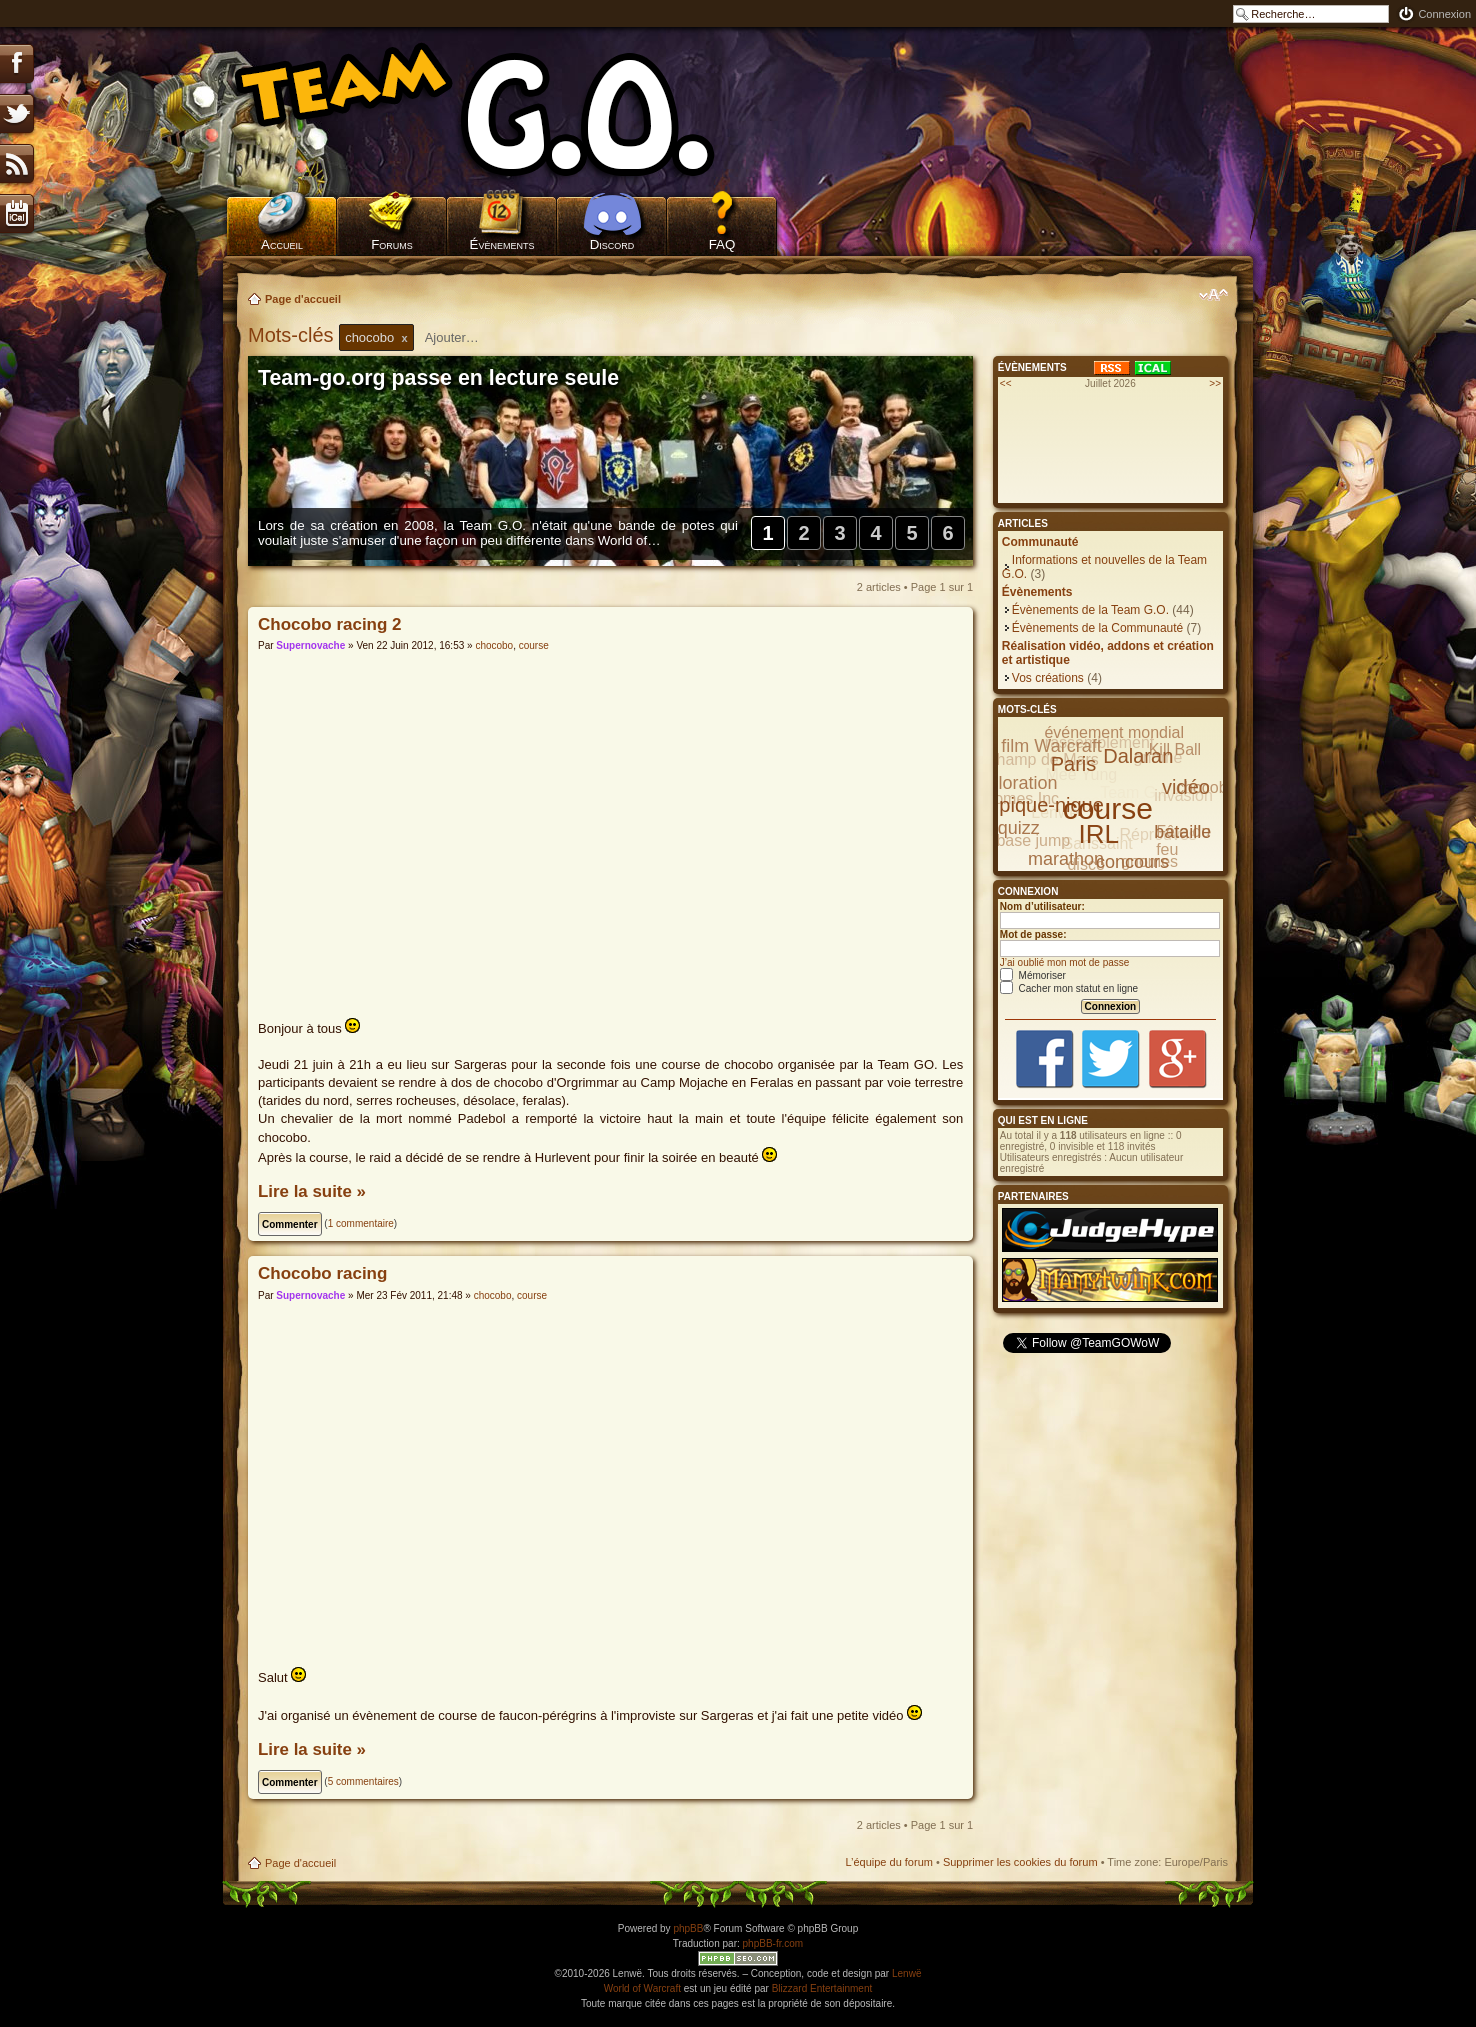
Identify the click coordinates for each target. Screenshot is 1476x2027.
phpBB (688, 1928)
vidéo (1186, 787)
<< (1006, 383)
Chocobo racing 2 (330, 624)
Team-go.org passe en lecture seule (438, 378)
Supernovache (310, 645)
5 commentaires (363, 1781)
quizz (1019, 828)
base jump (1033, 840)
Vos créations (1048, 678)
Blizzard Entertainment (822, 1988)
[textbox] (465, 337)
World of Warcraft (642, 1988)
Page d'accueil (303, 299)
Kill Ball (1175, 749)
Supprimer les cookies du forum (1020, 1862)
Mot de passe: (1033, 934)
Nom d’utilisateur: (1042, 906)
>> (1215, 383)
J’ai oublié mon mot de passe (1065, 962)
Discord (612, 244)
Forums (392, 244)
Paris (1074, 764)
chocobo (494, 645)
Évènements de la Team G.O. (1090, 610)
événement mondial (1114, 732)
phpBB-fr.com (773, 1943)
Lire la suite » (312, 1191)
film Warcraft (1051, 746)
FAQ (722, 244)
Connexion (1444, 14)
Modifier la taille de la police (1213, 295)
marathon (1066, 859)
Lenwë (906, 1973)
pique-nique (1051, 805)
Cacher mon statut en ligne (1069, 988)
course (534, 645)
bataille (1182, 832)
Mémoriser (1033, 975)
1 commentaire (361, 1223)
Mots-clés (293, 335)
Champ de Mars (1042, 759)
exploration (1013, 783)
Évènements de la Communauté (1097, 628)
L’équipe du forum (888, 1862)
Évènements (502, 244)
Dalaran (1138, 756)
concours (1132, 862)
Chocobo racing (322, 1273)
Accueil (282, 244)
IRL (1099, 834)
